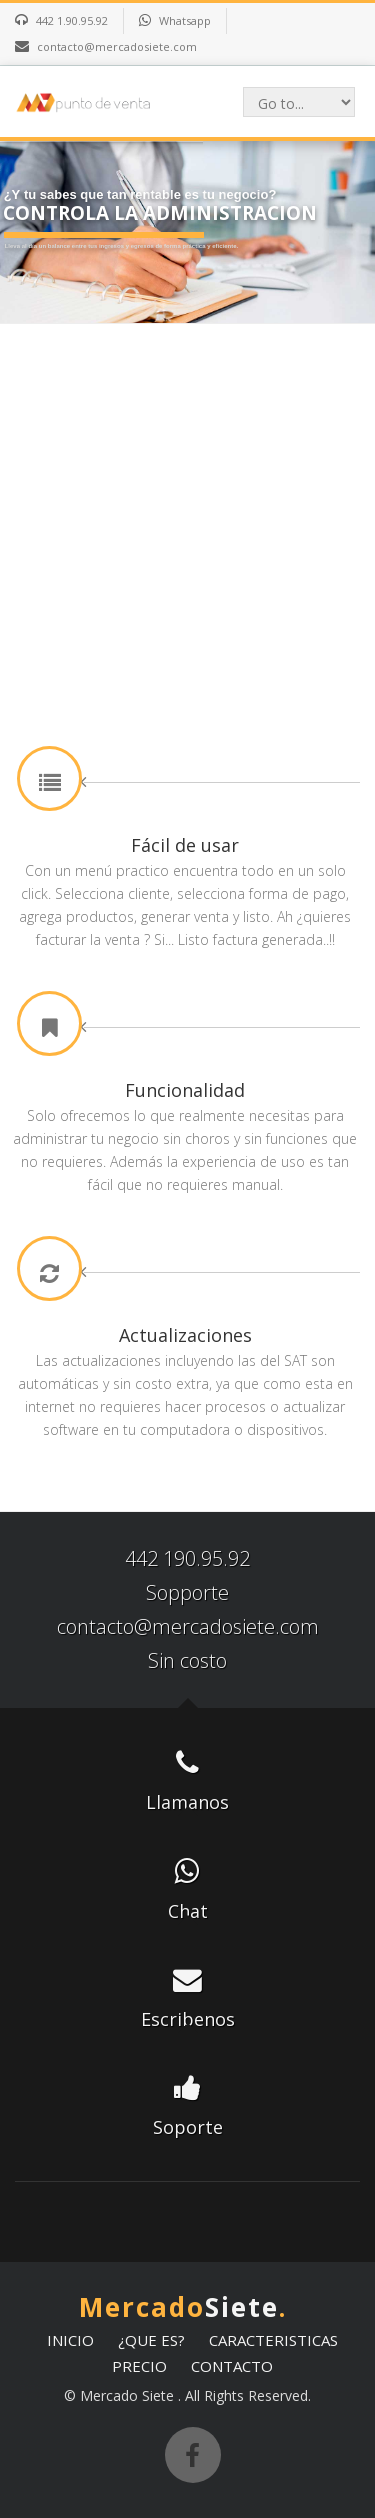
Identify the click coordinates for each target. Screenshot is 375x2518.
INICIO (70, 2340)
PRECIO (139, 2366)
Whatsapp (185, 20)
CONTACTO (232, 2366)
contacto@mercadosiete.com (188, 1626)
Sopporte (187, 1592)
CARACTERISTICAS (273, 2340)
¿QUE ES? (151, 2340)
